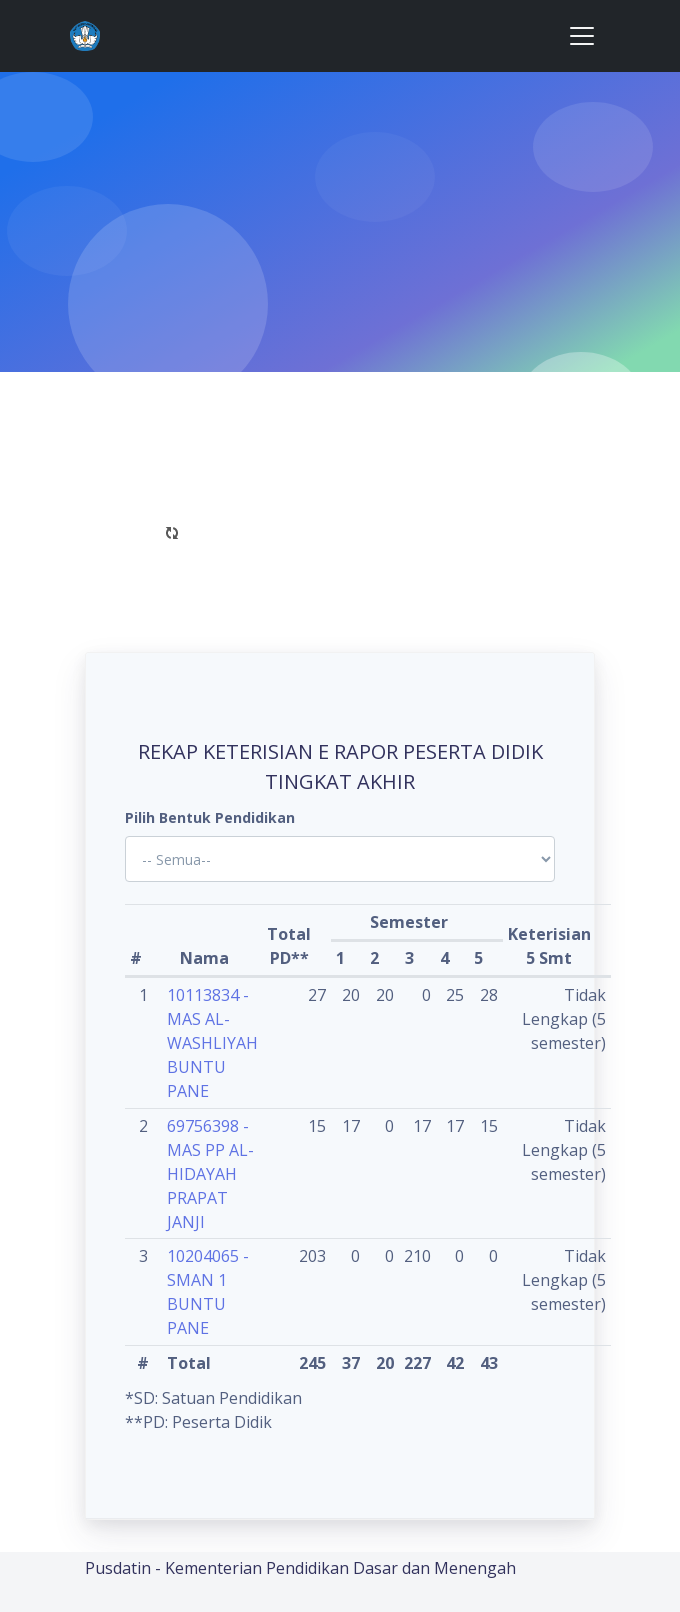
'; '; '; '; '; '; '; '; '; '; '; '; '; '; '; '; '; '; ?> (340, 859)
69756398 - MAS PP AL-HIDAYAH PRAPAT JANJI (210, 1174)
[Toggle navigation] (582, 36)
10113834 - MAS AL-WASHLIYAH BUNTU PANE (212, 1043)
